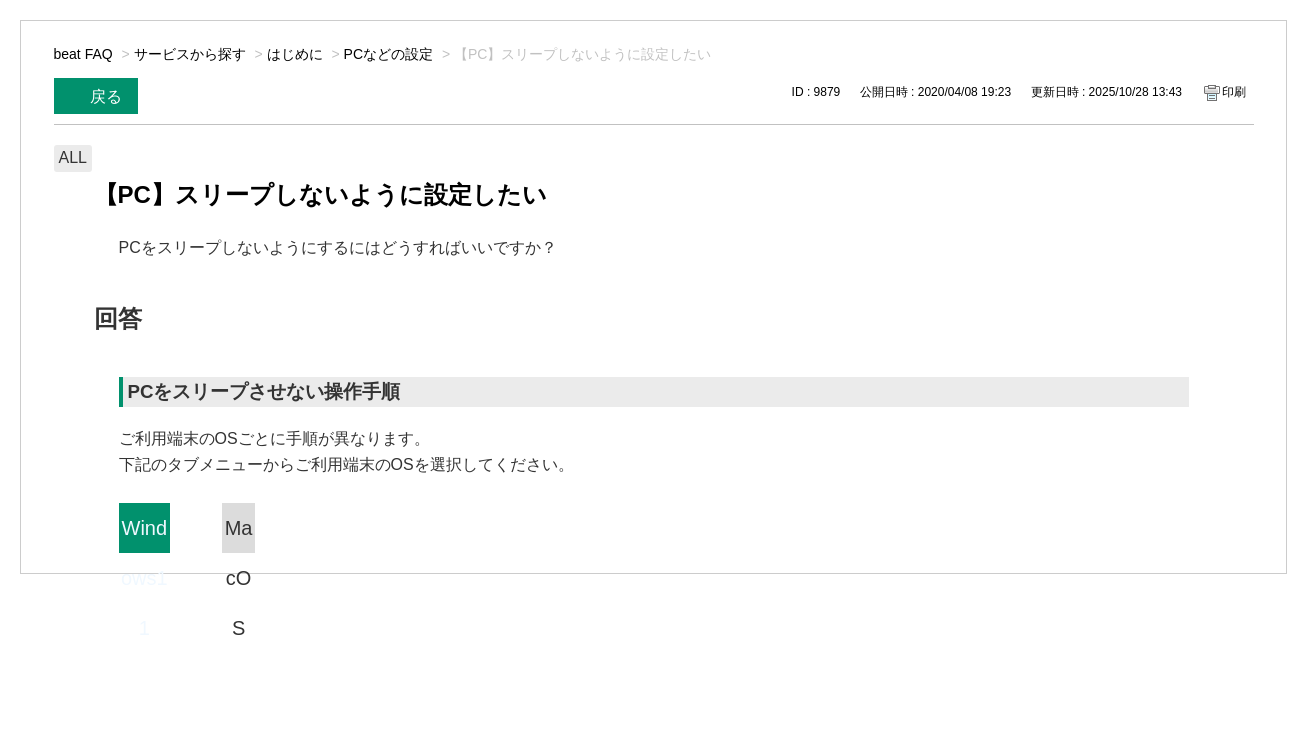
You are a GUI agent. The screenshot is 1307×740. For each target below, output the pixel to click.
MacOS (239, 535)
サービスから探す (190, 54)
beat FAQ (83, 54)
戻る (106, 96)
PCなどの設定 (388, 54)
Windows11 (144, 535)
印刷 (1234, 92)
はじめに (295, 54)
